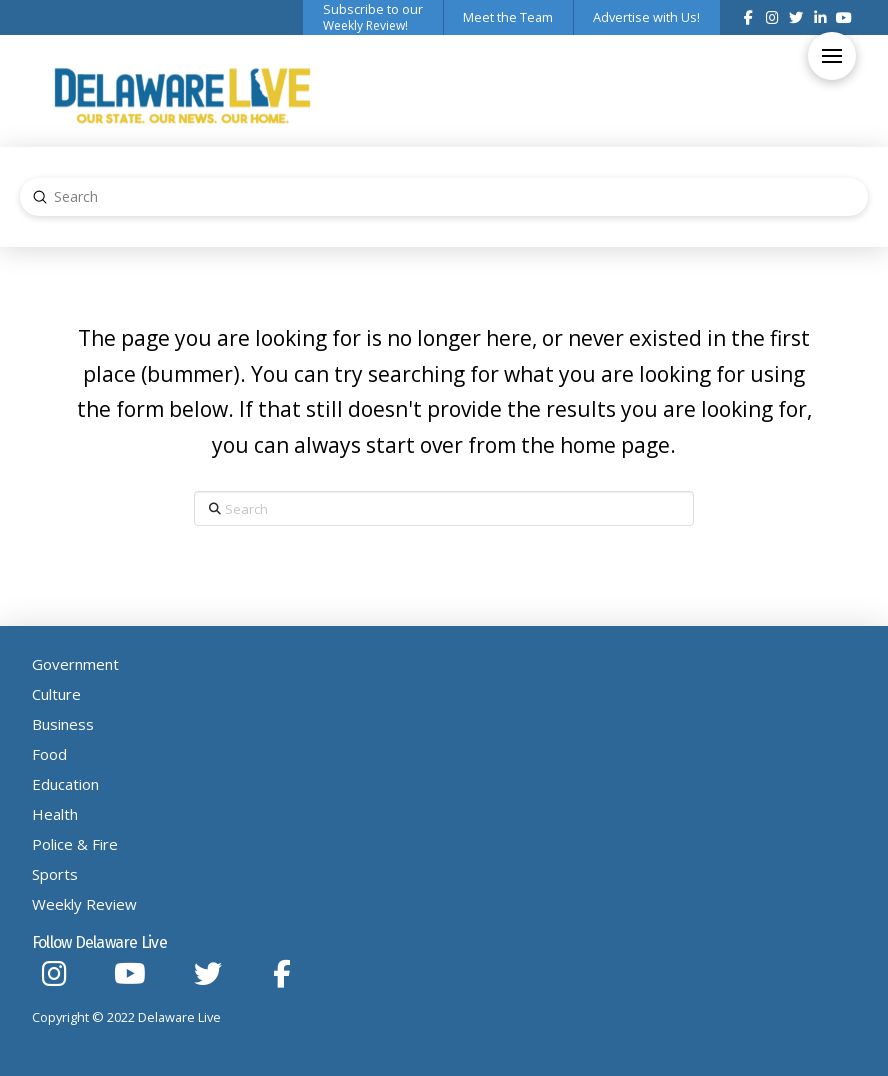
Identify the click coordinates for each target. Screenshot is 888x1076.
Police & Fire (75, 844)
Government (75, 664)
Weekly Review (84, 904)
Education (65, 784)
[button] (832, 56)
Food (49, 754)
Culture (56, 694)
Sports (55, 874)
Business (63, 724)
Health (55, 814)
